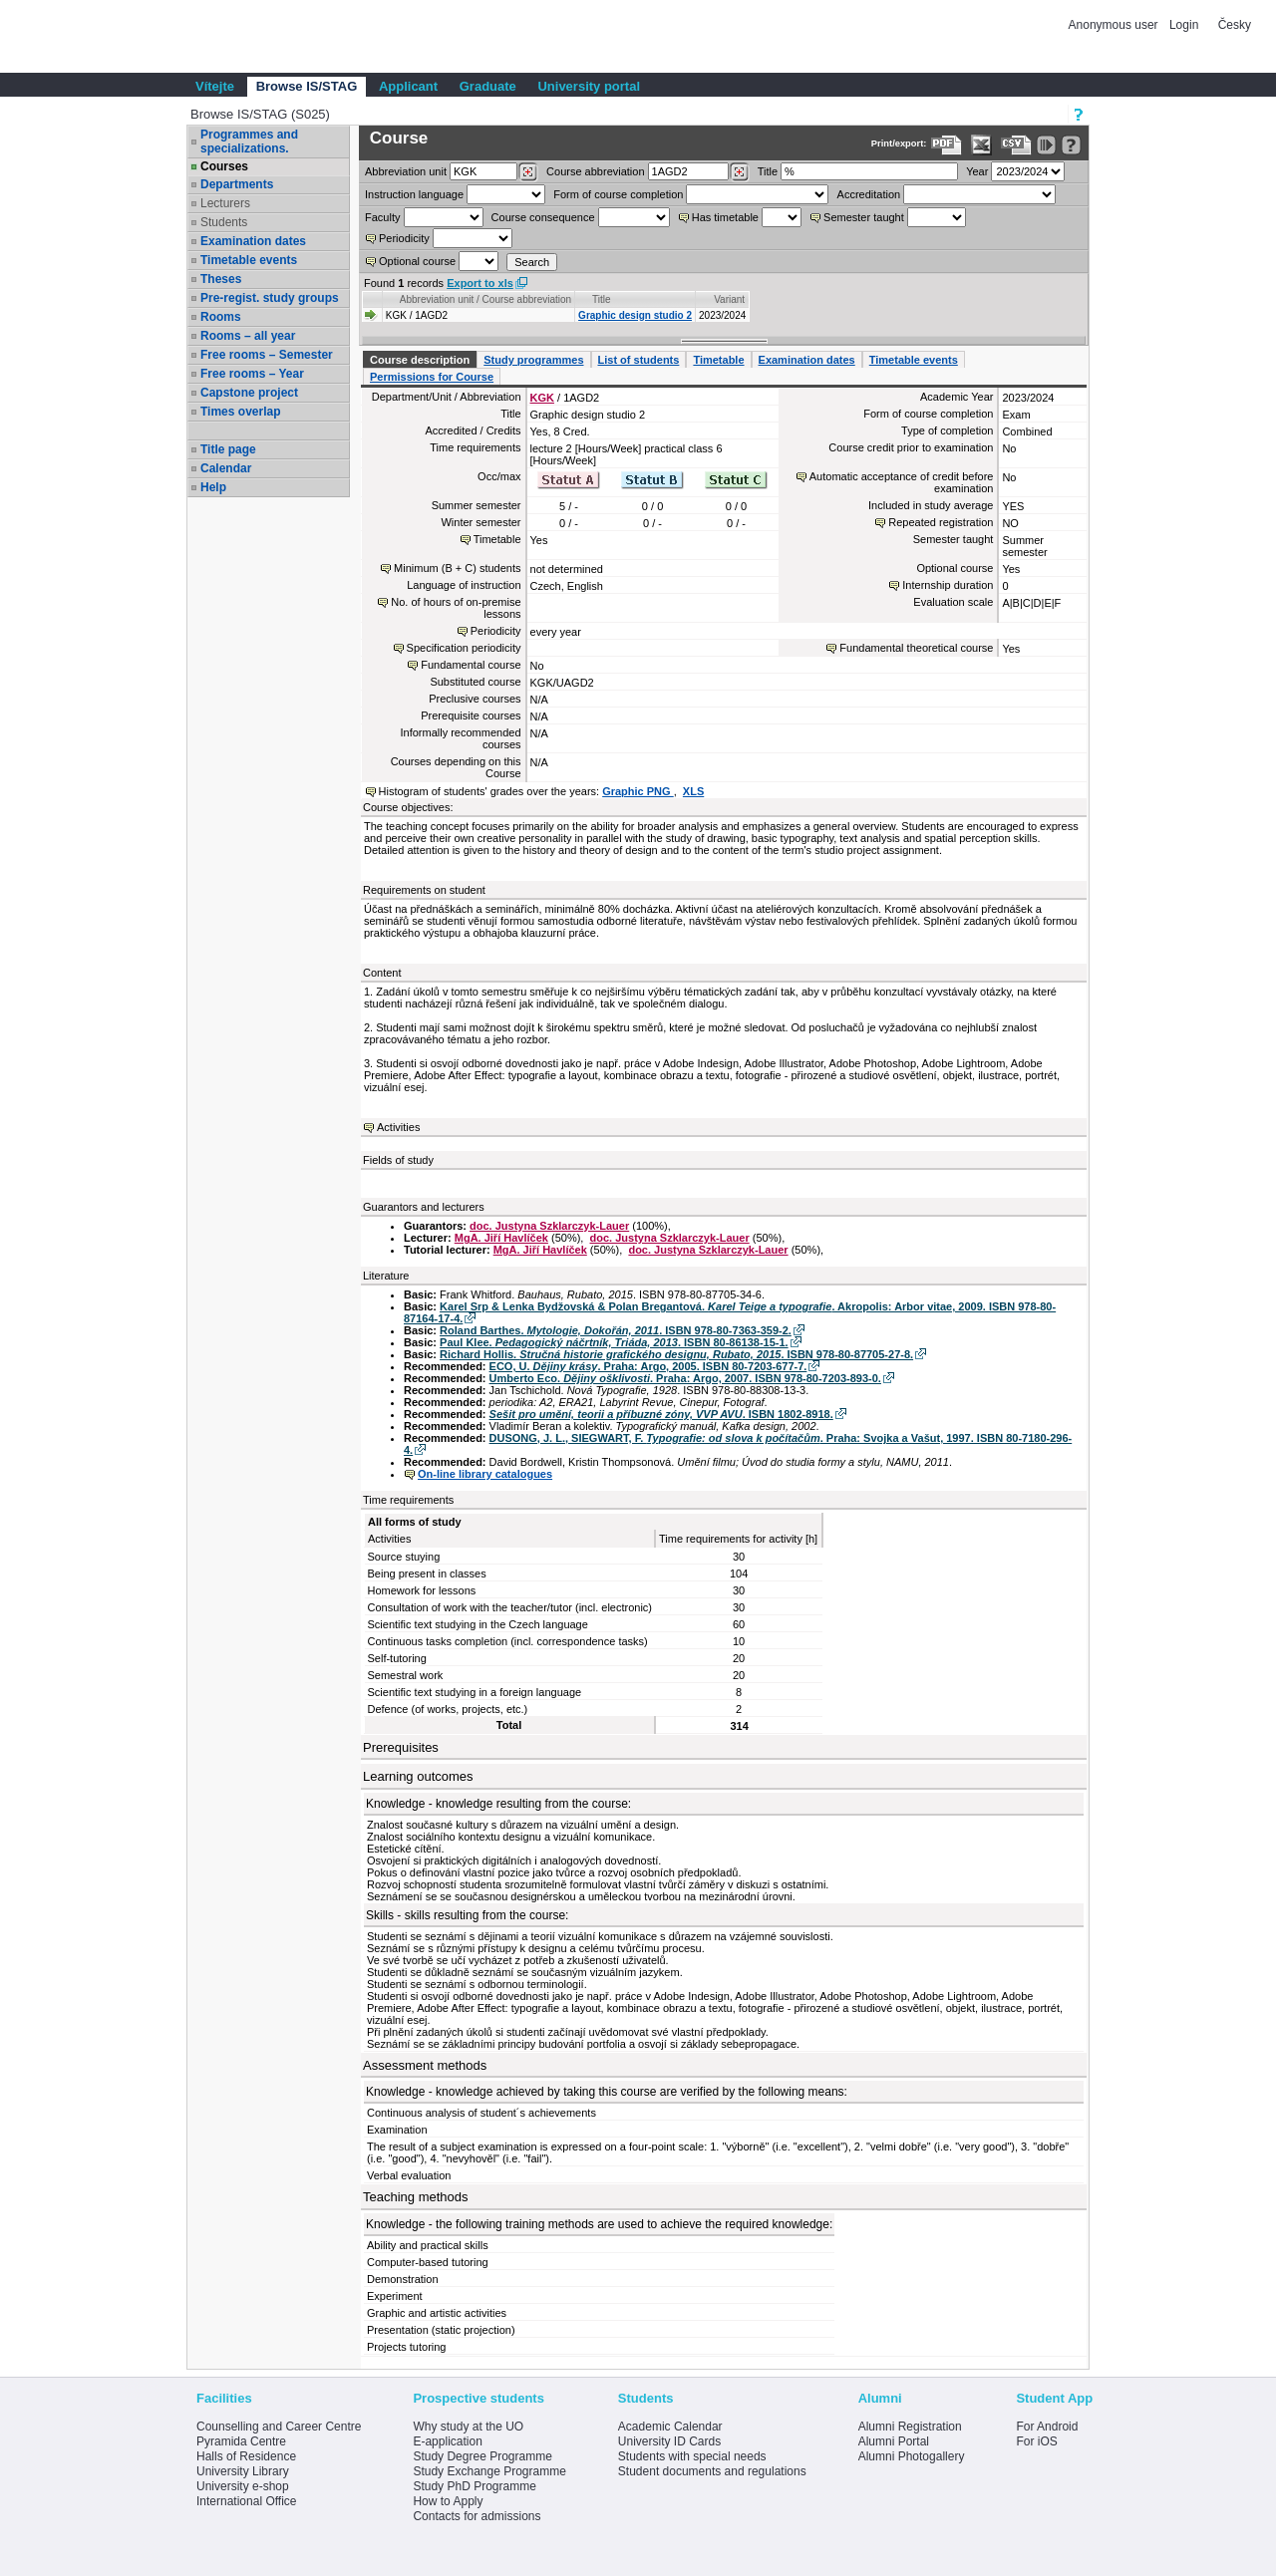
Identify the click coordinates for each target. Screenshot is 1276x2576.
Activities (398, 1127)
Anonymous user (1115, 25)
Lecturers (225, 203)
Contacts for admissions (476, 2516)
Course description (420, 360)
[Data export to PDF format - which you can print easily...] (946, 145)
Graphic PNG (638, 791)
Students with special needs (692, 2456)
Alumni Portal (893, 2441)
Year (977, 171)
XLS (693, 791)
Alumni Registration (910, 2426)
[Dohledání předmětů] (739, 172)
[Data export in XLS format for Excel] (981, 145)
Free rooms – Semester (266, 355)
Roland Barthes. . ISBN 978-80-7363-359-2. (616, 1330)
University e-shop (242, 2486)
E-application (447, 2441)
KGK (542, 398)
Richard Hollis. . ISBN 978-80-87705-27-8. (676, 1354)
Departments (236, 184)
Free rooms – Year (252, 374)
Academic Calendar (670, 2426)
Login (1183, 25)
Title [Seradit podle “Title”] (601, 299)
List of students (639, 360)
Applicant (408, 86)
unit (406, 171)
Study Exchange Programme (489, 2471)
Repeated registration (940, 522)
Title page (228, 449)
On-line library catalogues (485, 1474)
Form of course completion (618, 194)
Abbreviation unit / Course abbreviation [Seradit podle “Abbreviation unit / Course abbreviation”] (485, 299)
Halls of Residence (246, 2456)
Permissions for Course (431, 377)
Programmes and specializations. (249, 141)
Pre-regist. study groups (269, 298)
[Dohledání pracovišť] (527, 172)
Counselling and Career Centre (278, 2426)
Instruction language (414, 194)
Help (213, 487)
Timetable (718, 360)
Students (223, 222)
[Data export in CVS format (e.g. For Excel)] (1016, 145)
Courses (224, 166)
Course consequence (543, 217)
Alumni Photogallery (911, 2456)
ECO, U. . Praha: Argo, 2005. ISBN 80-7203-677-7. (648, 1366)
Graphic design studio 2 (635, 315)
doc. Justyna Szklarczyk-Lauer (549, 1226)
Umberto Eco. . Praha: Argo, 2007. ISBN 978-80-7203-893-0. (685, 1378)
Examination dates (253, 241)
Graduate (488, 86)
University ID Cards (669, 2441)
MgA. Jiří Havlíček (501, 1238)
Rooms (220, 317)
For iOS (1036, 2441)
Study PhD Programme (474, 2486)
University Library (242, 2471)
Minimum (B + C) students (457, 568)
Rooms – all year (247, 336)
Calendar (225, 468)
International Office (246, 2501)
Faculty (382, 217)
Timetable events (248, 260)
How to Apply (447, 2501)
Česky (1234, 25)
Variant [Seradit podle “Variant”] (729, 299)
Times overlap (240, 412)
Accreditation (869, 194)
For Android (1047, 2426)
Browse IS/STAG (307, 86)
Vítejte (214, 86)
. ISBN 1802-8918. (661, 1414)
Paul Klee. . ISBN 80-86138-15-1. (614, 1342)
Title (768, 171)
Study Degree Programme (482, 2456)
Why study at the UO (468, 2426)
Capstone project (249, 393)
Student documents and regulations (712, 2471)
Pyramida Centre (241, 2441)
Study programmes (533, 360)
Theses (220, 279)
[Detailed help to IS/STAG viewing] (1071, 145)
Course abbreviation (595, 171)
